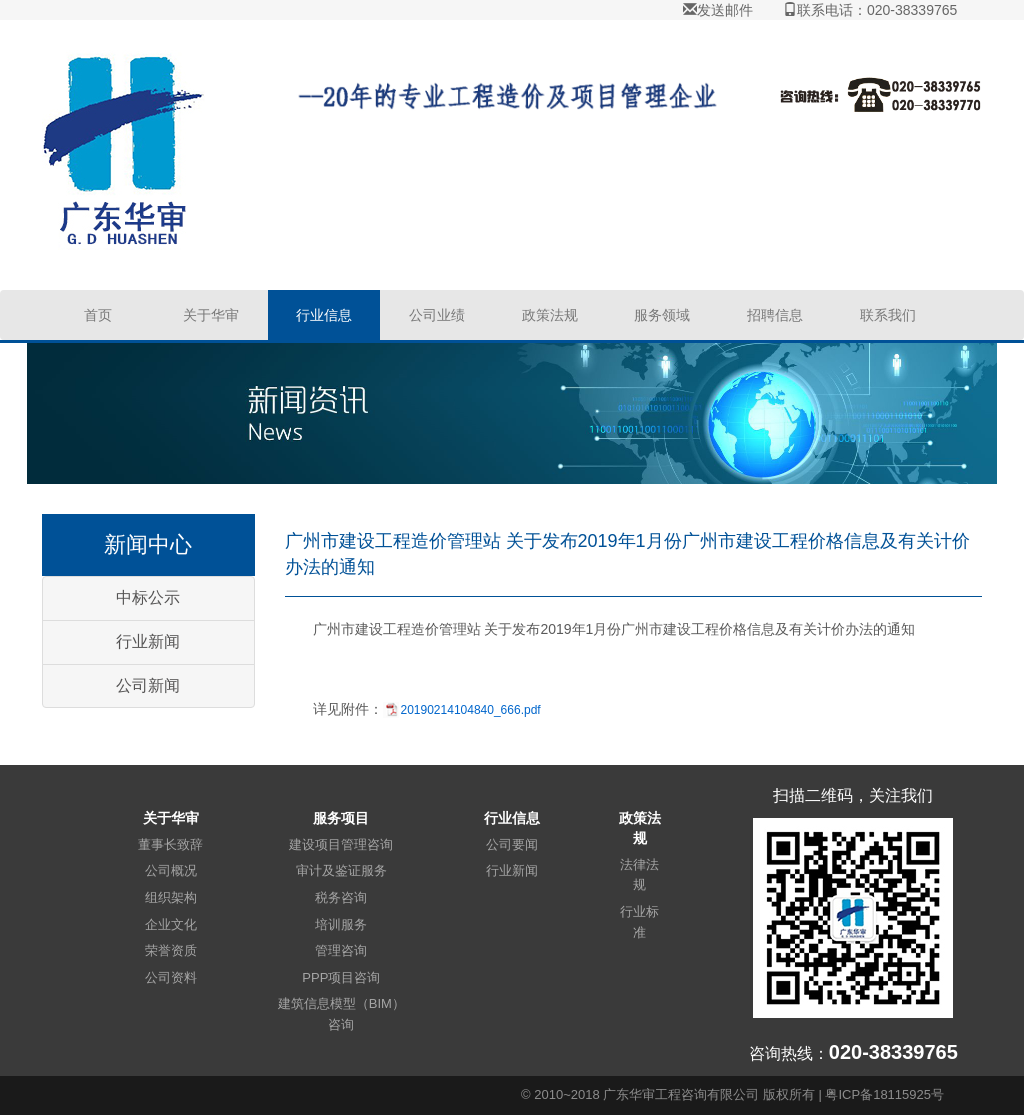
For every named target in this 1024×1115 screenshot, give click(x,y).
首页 (98, 315)
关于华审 (211, 315)
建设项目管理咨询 (341, 844)
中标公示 (148, 597)
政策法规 (550, 315)
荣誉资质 (171, 950)
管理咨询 (341, 950)
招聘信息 (775, 315)
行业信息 (324, 315)
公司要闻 (512, 844)
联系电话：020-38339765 (870, 10)
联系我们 (888, 315)
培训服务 (341, 924)
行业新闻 (148, 641)
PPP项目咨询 (341, 977)
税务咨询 (341, 897)
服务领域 (662, 315)
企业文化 (171, 924)
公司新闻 (148, 685)
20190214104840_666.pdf (471, 710)
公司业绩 (437, 315)
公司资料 (171, 977)
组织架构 (171, 897)
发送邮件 (718, 10)
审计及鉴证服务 (341, 870)
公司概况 (171, 870)
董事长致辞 (170, 844)
